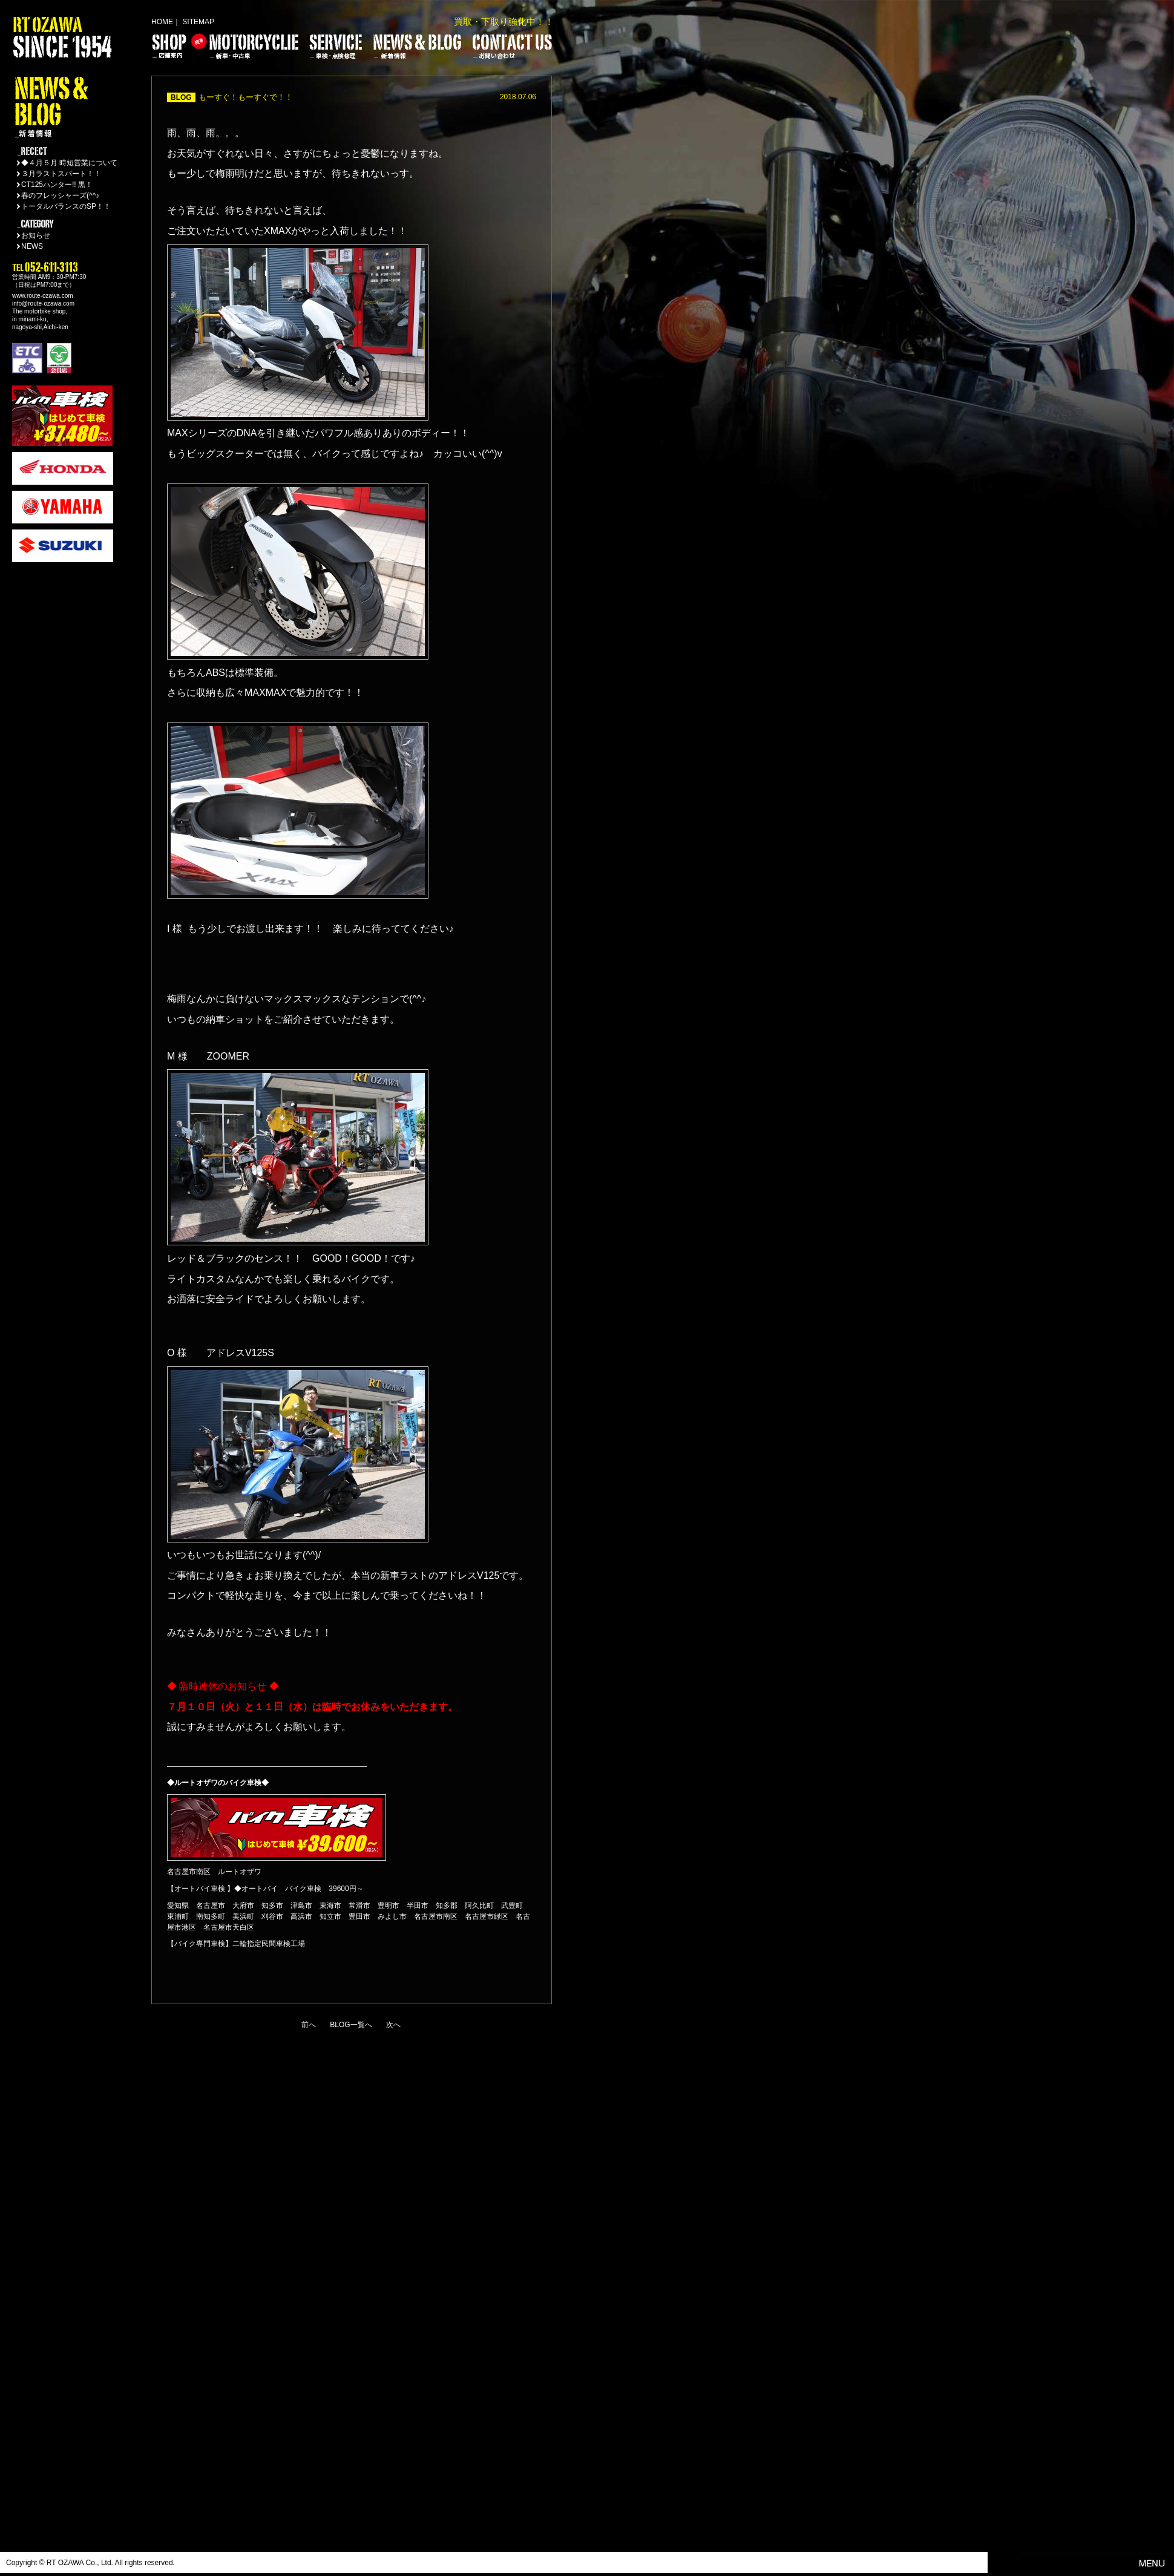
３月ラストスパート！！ (61, 173)
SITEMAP (198, 22)
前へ (308, 2024)
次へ (393, 2024)
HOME (162, 22)
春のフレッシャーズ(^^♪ (60, 195)
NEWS (32, 246)
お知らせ (35, 235)
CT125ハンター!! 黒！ (57, 184)
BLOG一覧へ (351, 2024)
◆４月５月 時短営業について (69, 163)
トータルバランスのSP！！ (66, 206)
